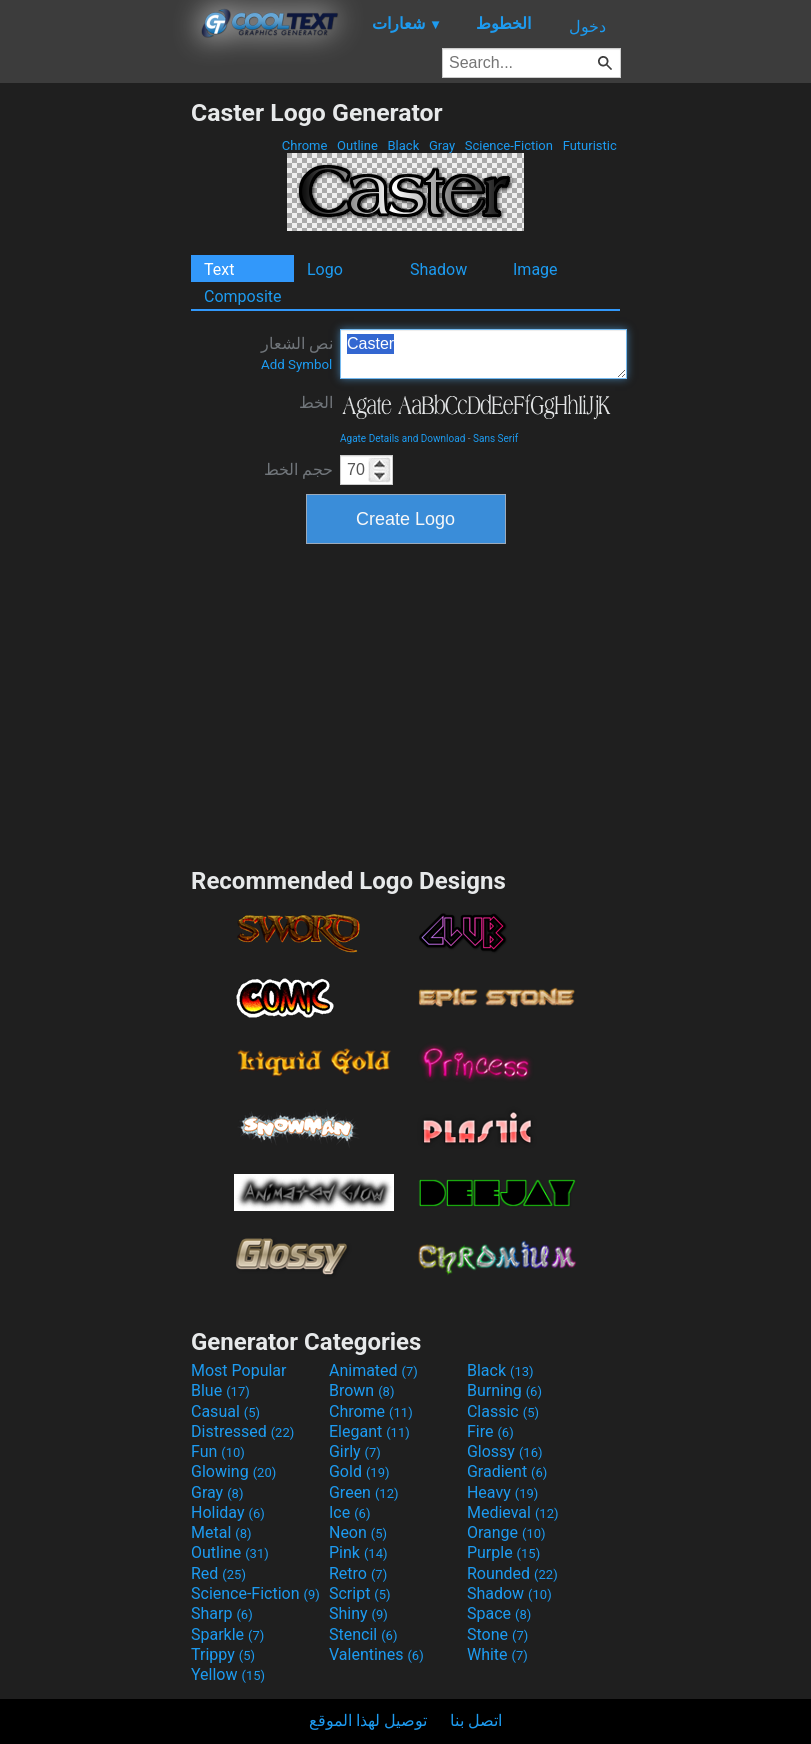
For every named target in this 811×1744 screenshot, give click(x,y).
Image (535, 269)
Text (219, 269)
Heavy (502, 1492)
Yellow (228, 1674)
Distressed (242, 1431)
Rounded (512, 1573)
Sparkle (227, 1634)
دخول (587, 26)
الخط (316, 402)
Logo (325, 269)
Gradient (507, 1471)
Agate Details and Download (402, 438)
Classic (503, 1411)
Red (218, 1573)
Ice (349, 1512)
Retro (358, 1573)
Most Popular (239, 1370)
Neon (358, 1532)
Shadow (438, 269)
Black (403, 145)
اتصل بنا (476, 1720)
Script (360, 1593)
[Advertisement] (95, 398)
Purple (503, 1552)
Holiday (228, 1512)
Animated (373, 1370)
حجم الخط (298, 469)
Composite (243, 296)
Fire (490, 1431)
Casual (225, 1411)
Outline (357, 145)
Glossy (505, 1451)
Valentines (376, 1654)
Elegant (369, 1431)
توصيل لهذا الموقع (368, 1720)
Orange (506, 1532)
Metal (221, 1532)
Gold (359, 1471)
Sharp (222, 1613)
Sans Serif (495, 438)
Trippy (223, 1654)
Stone (497, 1634)
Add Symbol (296, 364)
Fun (218, 1451)
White (497, 1654)
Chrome (305, 145)
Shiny (358, 1613)
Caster (483, 354)
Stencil (363, 1634)
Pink (358, 1552)
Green (364, 1492)
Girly (355, 1451)
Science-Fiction (509, 145)
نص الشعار (297, 353)
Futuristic (589, 145)
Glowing (233, 1471)
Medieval (513, 1512)
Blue (220, 1390)
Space (499, 1613)
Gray (442, 145)
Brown (361, 1390)
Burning (504, 1390)
